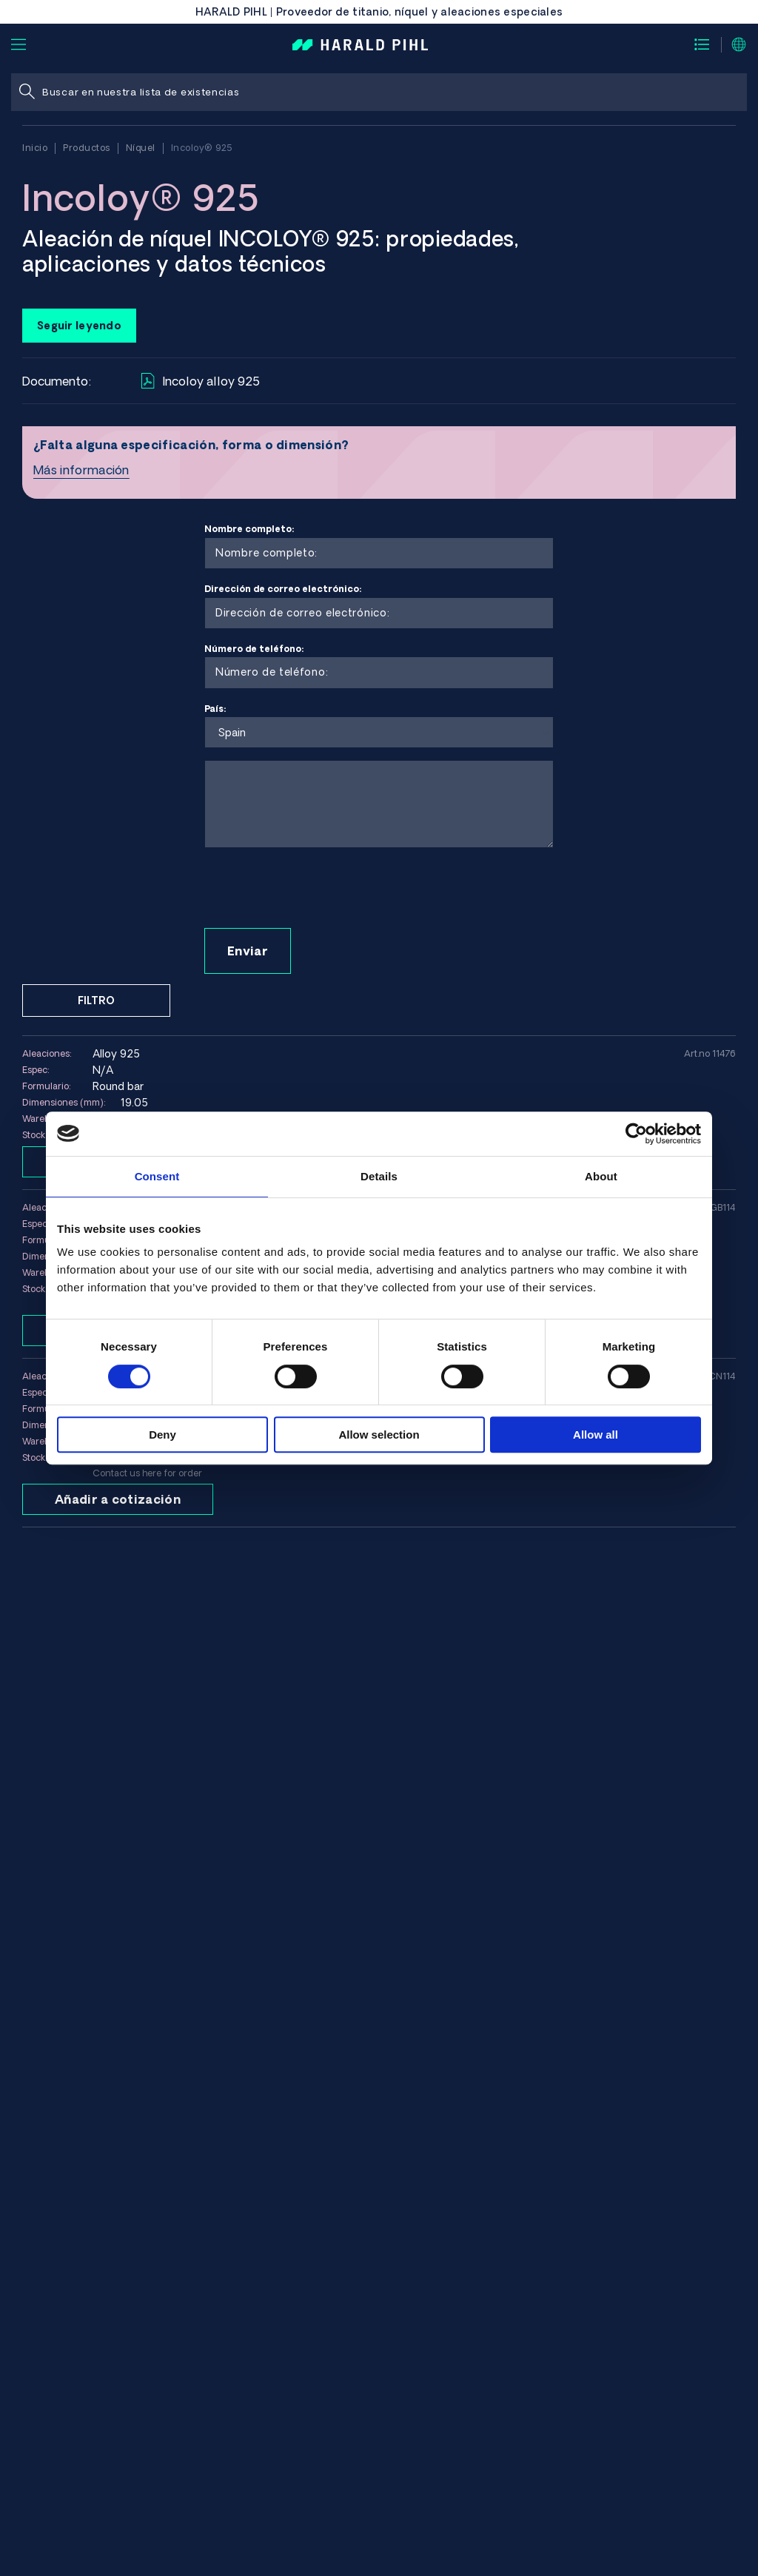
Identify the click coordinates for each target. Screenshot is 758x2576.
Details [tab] (379, 1176)
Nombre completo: (379, 546)
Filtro (96, 1000)
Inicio (34, 147)
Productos (86, 147)
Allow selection (378, 1434)
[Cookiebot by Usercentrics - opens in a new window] (636, 1134)
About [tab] (601, 1176)
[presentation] (316, 889)
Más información (81, 470)
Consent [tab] (157, 1176)
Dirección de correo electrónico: (379, 606)
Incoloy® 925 (202, 147)
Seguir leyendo (79, 326)
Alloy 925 (116, 1054)
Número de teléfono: (379, 666)
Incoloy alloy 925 (200, 381)
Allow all (595, 1434)
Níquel (140, 147)
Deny (162, 1434)
